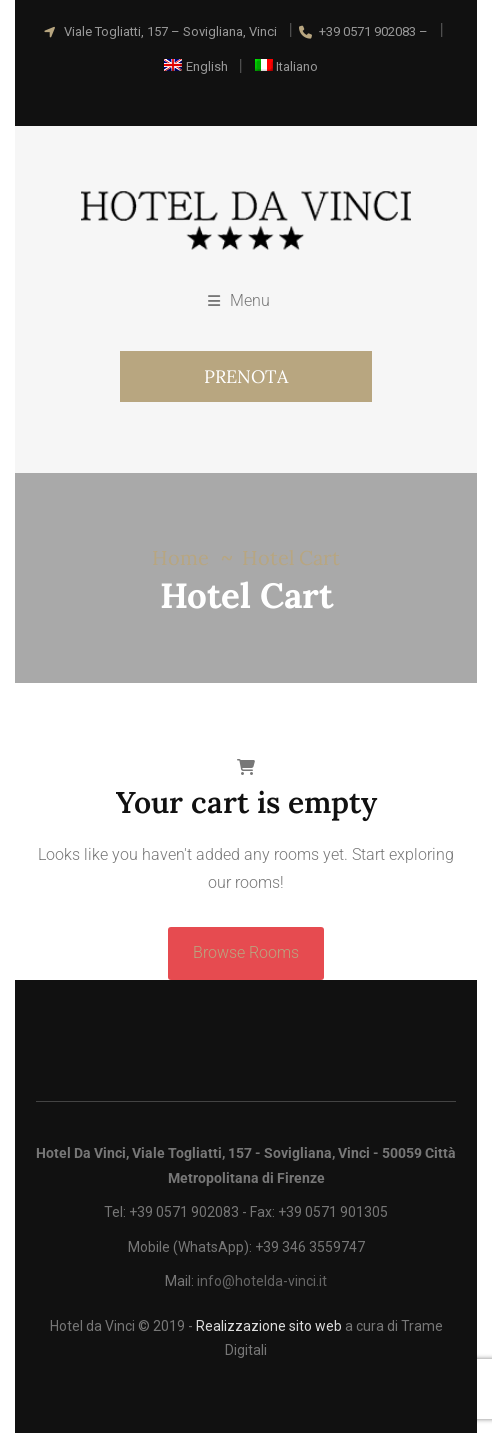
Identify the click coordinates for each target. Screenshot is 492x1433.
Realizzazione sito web (269, 1326)
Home (180, 557)
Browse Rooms (246, 952)
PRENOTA (246, 376)
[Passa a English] (196, 66)
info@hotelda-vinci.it (262, 1281)
